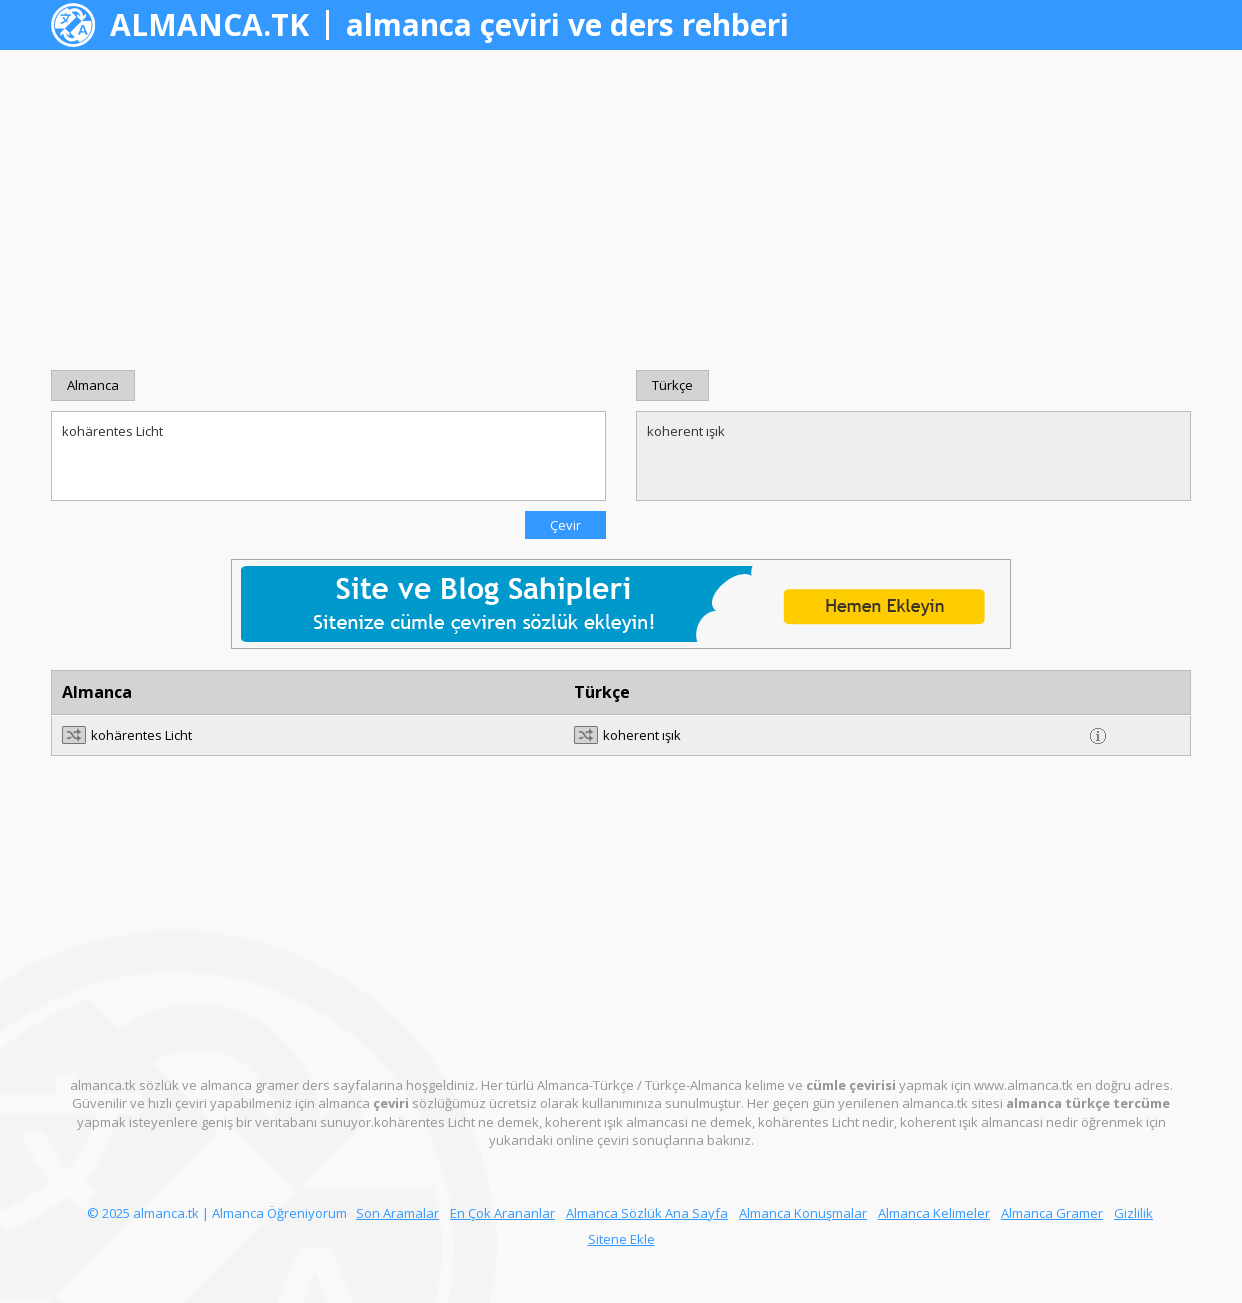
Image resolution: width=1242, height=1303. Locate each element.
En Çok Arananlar (502, 1213)
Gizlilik (1133, 1213)
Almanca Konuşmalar (803, 1213)
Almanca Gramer (1052, 1213)
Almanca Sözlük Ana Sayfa (647, 1213)
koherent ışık (913, 456)
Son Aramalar (397, 1213)
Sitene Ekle (621, 1239)
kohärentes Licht (328, 456)
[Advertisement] (621, 210)
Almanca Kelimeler (934, 1213)
